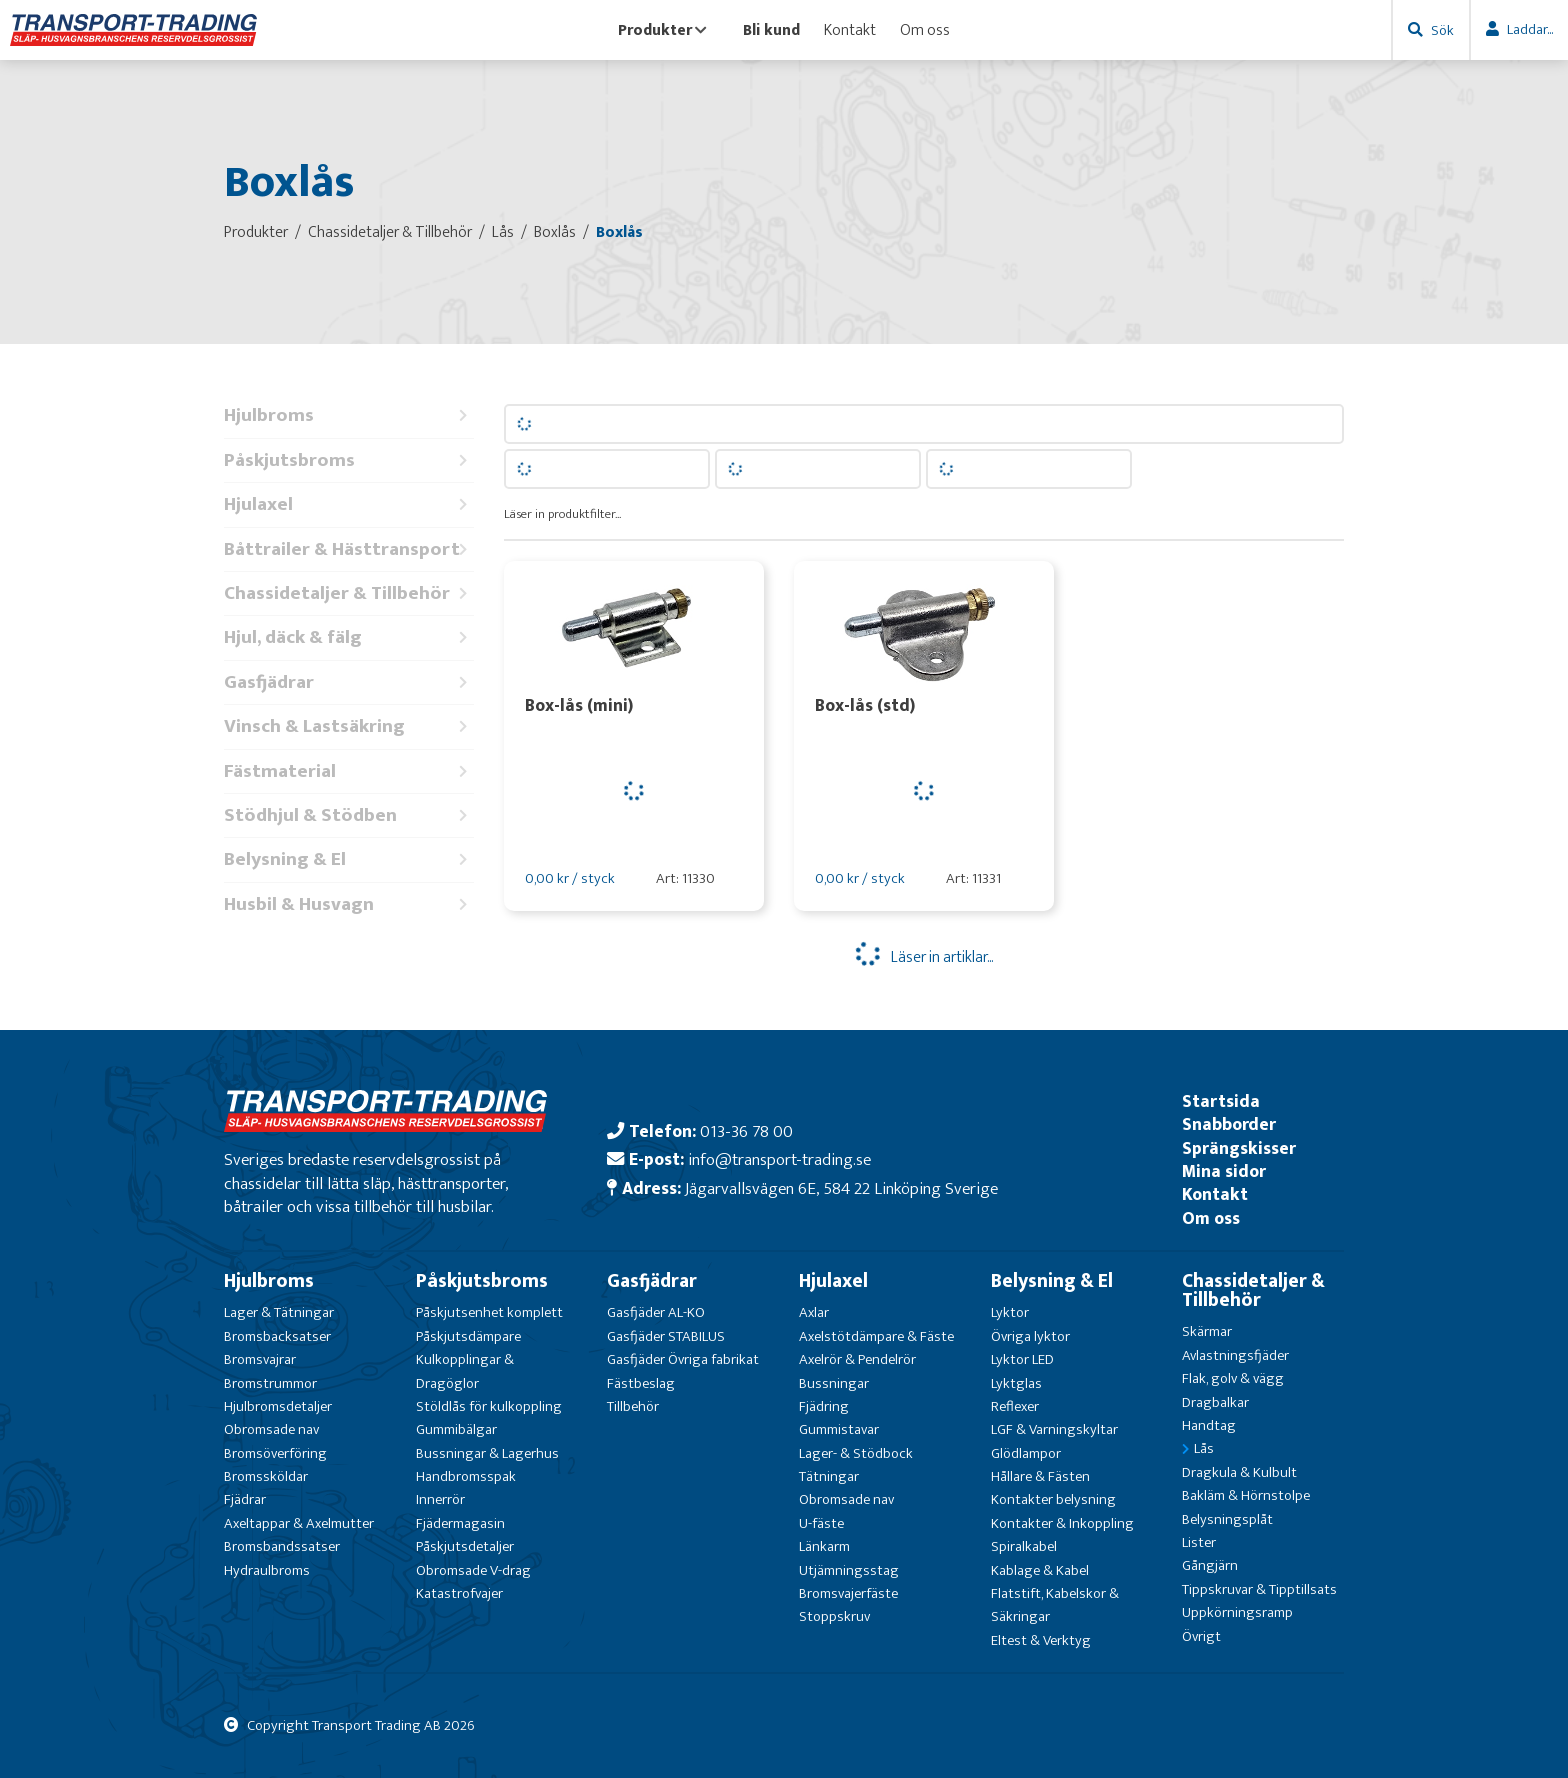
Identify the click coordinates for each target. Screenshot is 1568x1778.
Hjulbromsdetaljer (278, 1406)
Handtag (1209, 1425)
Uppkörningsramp (1237, 1612)
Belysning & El (349, 859)
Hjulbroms (349, 415)
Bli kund (771, 30)
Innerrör (440, 1499)
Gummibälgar (456, 1429)
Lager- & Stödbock (856, 1453)
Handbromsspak (466, 1476)
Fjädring (824, 1406)
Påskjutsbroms (349, 460)
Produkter (662, 30)
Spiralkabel (1024, 1546)
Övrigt (1201, 1636)
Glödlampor (1026, 1453)
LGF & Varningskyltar (1054, 1429)
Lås (1204, 1448)
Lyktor (1010, 1312)
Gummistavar (839, 1429)
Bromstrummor (270, 1383)
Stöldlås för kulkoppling (489, 1406)
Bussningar (834, 1383)
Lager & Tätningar (279, 1312)
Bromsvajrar (260, 1359)
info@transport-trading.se (779, 1159)
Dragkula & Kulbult (1239, 1472)
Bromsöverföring (275, 1453)
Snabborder (1229, 1124)
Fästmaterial (349, 771)
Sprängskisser (1239, 1148)
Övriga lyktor (1030, 1336)
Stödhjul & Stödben (349, 815)
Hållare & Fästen (1040, 1476)
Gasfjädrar (349, 682)
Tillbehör (633, 1406)
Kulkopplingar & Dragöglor (465, 1371)
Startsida (1221, 1101)
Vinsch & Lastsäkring (349, 726)
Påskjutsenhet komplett (489, 1312)
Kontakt (850, 30)
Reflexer (1015, 1406)
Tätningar (829, 1476)
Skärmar (1207, 1331)
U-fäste (821, 1523)
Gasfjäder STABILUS (666, 1336)
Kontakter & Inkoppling (1062, 1523)
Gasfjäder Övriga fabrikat (683, 1359)
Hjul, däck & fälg (349, 637)
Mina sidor (1224, 1171)
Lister (1199, 1542)
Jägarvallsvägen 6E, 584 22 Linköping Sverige (841, 1188)
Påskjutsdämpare (468, 1336)
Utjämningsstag (849, 1570)
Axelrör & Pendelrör (857, 1359)
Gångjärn (1210, 1565)
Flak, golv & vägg (1233, 1378)
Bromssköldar (266, 1476)
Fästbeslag (641, 1383)
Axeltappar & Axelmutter (299, 1523)
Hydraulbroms (267, 1570)
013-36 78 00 (746, 1131)
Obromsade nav (271, 1429)
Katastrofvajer (459, 1593)
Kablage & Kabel (1040, 1570)
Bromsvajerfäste (848, 1593)
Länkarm (824, 1546)
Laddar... (1530, 29)
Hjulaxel (349, 504)
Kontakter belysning (1053, 1499)
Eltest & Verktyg (1041, 1640)
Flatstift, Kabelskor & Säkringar (1055, 1605)
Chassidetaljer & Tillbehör (349, 593)
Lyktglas (1016, 1383)
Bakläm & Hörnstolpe (1246, 1495)
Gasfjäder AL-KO (656, 1312)
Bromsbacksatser (277, 1336)
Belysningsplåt (1227, 1519)
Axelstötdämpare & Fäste (876, 1336)
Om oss (925, 30)
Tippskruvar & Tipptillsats (1259, 1589)
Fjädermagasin (460, 1523)
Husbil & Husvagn (349, 904)
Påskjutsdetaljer (465, 1546)
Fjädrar (245, 1499)
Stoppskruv (834, 1616)
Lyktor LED (1022, 1359)
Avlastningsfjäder (1235, 1355)
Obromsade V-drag (473, 1570)
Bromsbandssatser (282, 1546)
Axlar (814, 1312)
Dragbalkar (1215, 1402)
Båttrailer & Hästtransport (349, 549)
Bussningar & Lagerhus (487, 1453)
